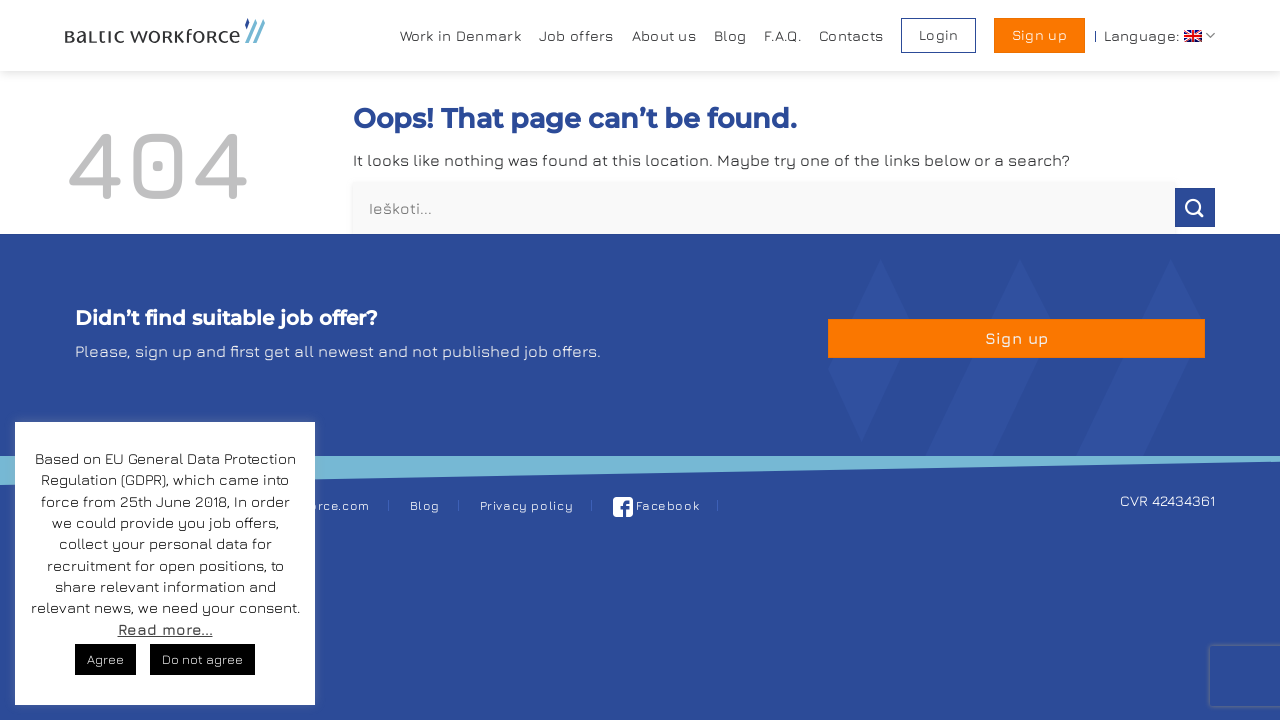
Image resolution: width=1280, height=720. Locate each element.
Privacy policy (527, 505)
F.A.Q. (782, 35)
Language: (1159, 35)
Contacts (851, 35)
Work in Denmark (460, 35)
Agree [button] (105, 659)
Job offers (576, 35)
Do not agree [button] (202, 659)
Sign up (1039, 35)
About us (664, 35)
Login (938, 35)
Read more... (165, 629)
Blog (730, 35)
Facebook (656, 505)
